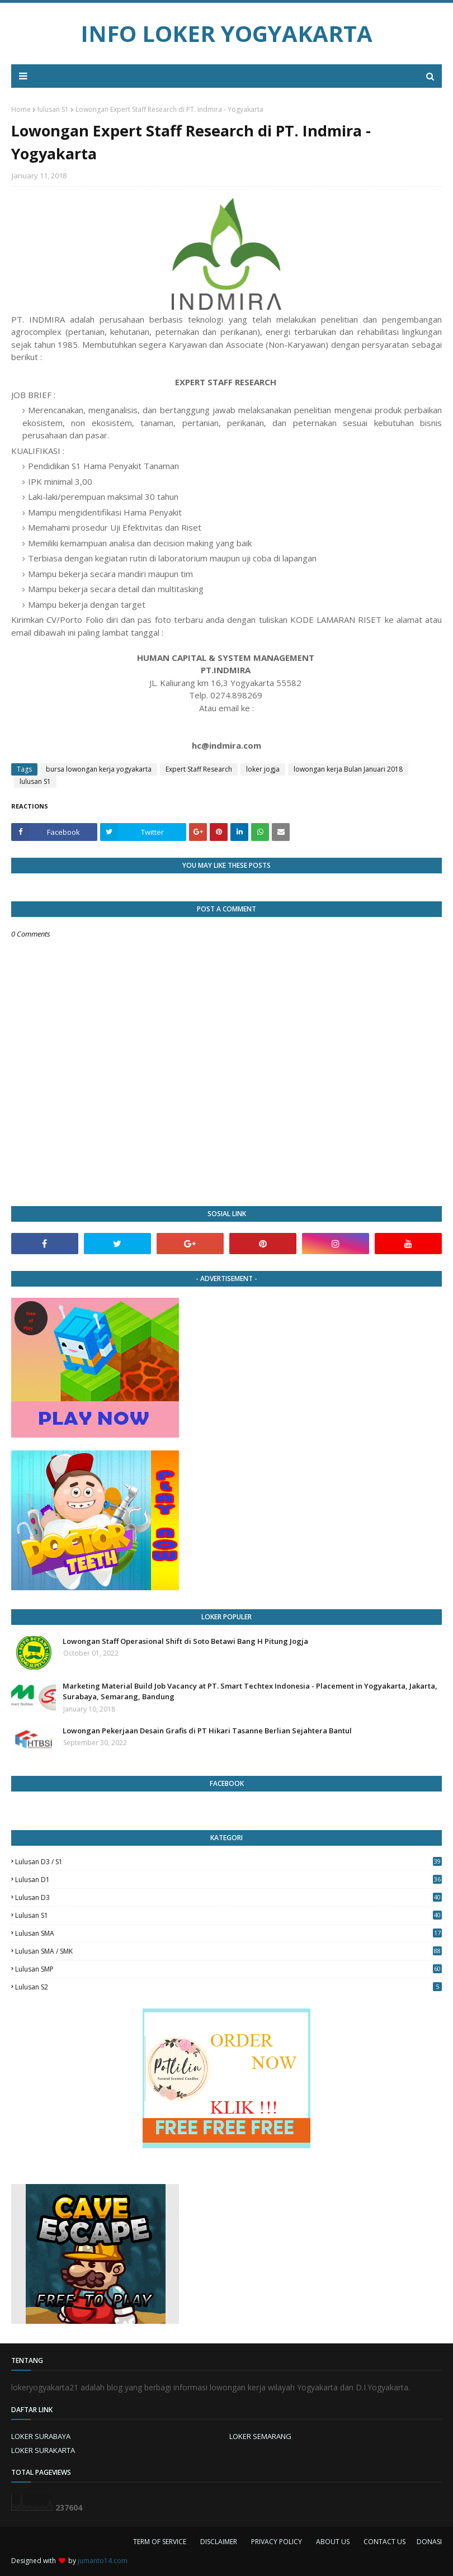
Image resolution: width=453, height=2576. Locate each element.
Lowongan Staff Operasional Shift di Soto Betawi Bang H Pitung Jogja (185, 1641)
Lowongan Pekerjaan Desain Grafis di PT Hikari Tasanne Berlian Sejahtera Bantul (207, 1731)
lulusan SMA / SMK (228, 1951)
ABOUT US (333, 2541)
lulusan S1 (53, 109)
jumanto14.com (103, 2560)
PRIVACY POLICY (276, 2541)
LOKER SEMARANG (260, 2436)
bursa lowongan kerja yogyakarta (99, 769)
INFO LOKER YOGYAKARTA (226, 33)
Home (21, 109)
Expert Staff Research (199, 769)
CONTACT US (384, 2541)
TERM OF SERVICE (159, 2541)
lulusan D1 (228, 1879)
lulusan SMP (228, 1969)
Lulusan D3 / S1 (228, 1861)
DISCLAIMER (218, 2541)
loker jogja (263, 769)
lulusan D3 (228, 1897)
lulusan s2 (228, 1987)
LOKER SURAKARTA (43, 2450)
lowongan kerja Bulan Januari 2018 (348, 769)
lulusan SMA (228, 1933)
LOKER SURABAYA (40, 2436)
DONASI (429, 2541)
